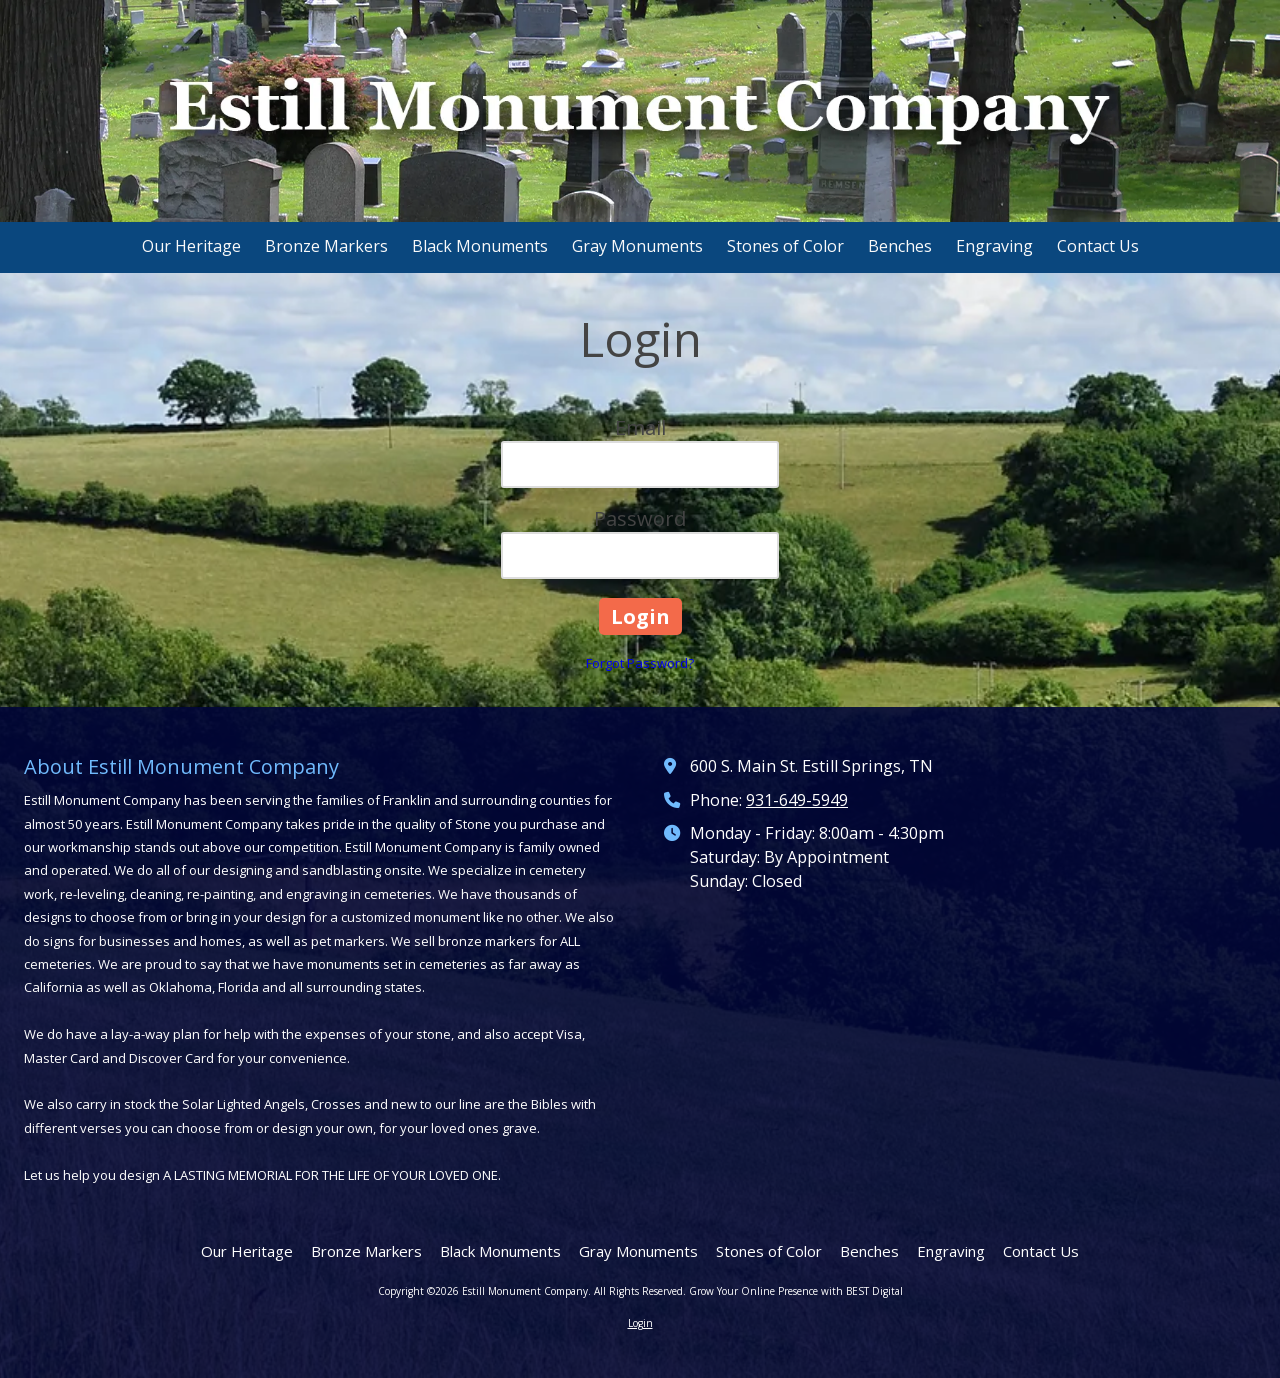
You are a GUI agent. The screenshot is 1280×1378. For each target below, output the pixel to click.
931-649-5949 (797, 800)
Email (640, 427)
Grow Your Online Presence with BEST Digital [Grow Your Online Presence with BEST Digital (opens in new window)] (796, 1291)
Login (640, 1323)
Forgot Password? (640, 663)
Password (640, 518)
